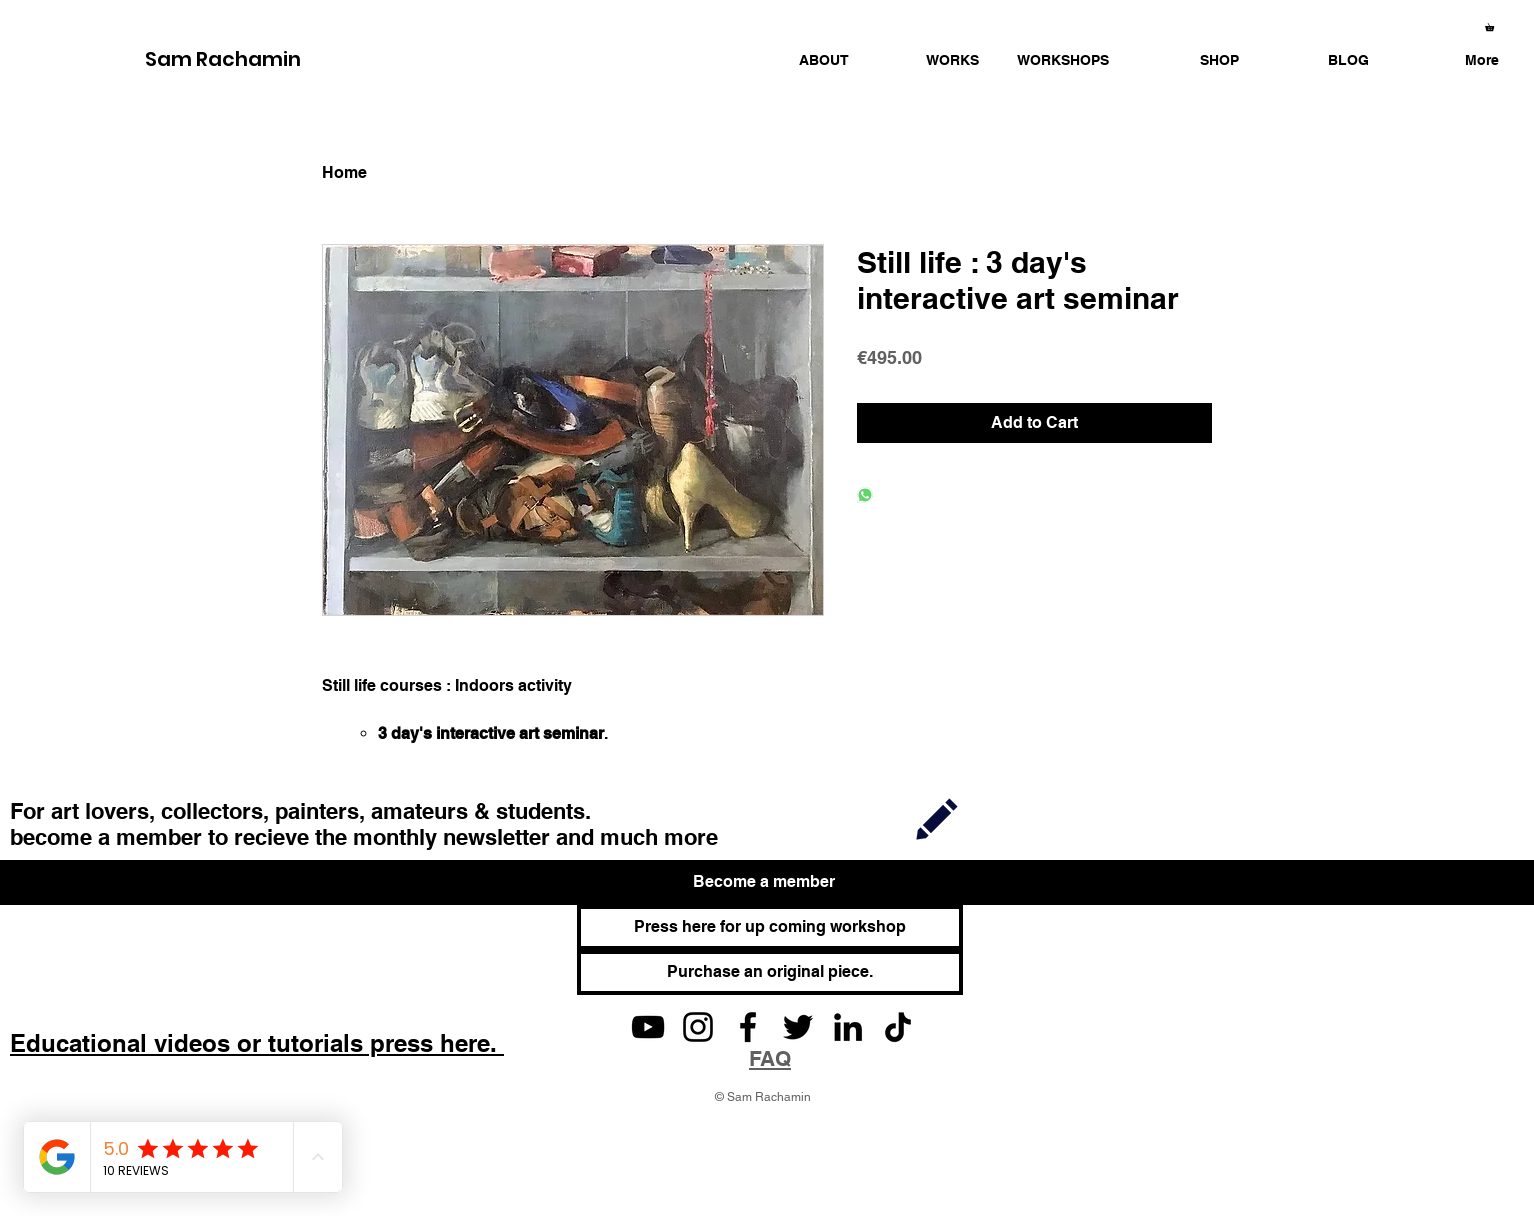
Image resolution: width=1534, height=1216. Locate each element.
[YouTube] (648, 1027)
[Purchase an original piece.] (770, 972)
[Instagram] (698, 1027)
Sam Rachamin (223, 59)
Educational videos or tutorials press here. (257, 1043)
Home (344, 172)
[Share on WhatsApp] (865, 496)
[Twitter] (798, 1027)
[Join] (937, 818)
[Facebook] (748, 1027)
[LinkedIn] (848, 1027)
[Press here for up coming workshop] (770, 927)
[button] (929, 60)
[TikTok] (898, 1027)
